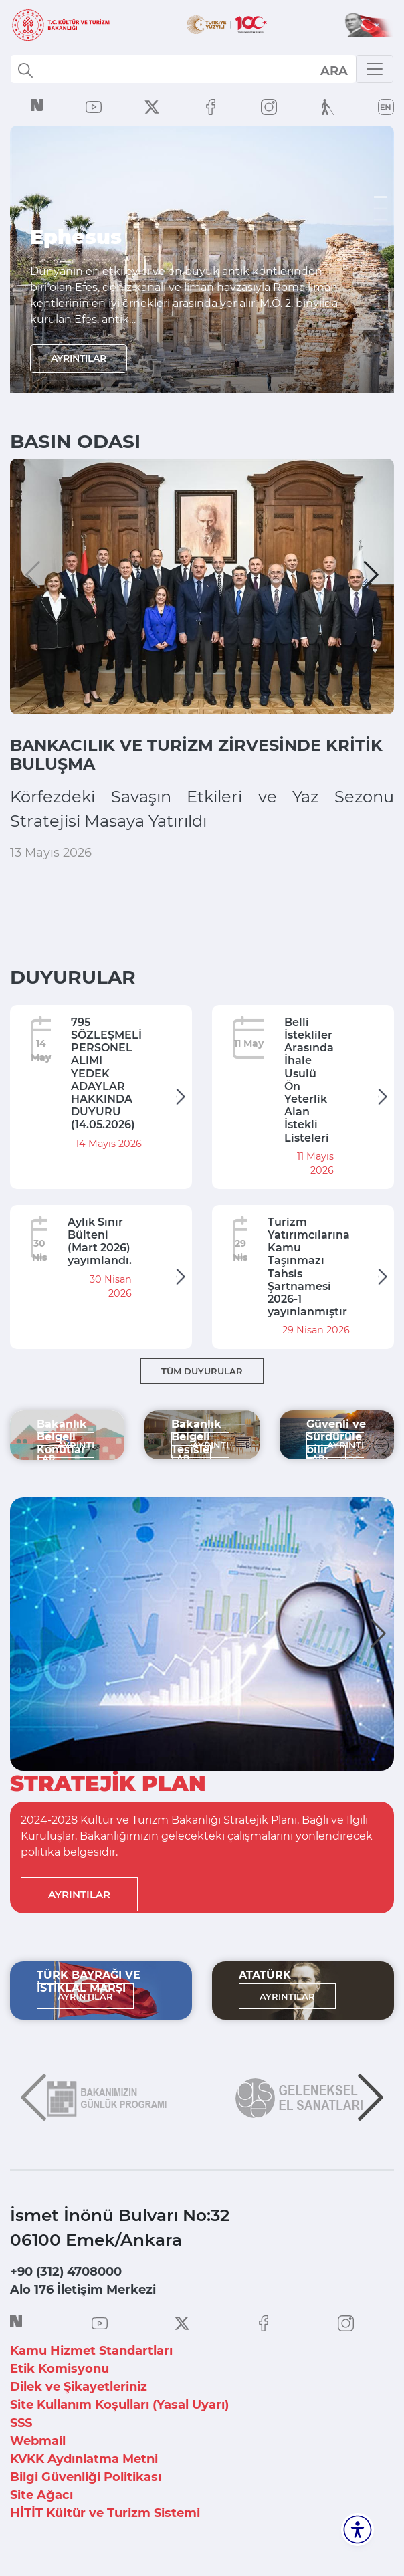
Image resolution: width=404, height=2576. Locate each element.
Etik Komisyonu (59, 2368)
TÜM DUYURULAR (202, 1371)
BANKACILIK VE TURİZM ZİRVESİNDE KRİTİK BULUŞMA (196, 755)
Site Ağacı (41, 2495)
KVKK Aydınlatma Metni (84, 2459)
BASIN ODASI (75, 441)
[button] (32, 575)
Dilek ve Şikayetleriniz (78, 2386)
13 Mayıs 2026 (51, 852)
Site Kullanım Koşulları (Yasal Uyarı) (119, 2404)
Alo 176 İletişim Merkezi (83, 2289)
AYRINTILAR (78, 360)
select (333, 70)
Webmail (38, 2441)
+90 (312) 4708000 (66, 2271)
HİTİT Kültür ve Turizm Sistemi (105, 2513)
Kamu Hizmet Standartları (91, 2350)
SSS (21, 2423)
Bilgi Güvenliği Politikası (85, 2477)
